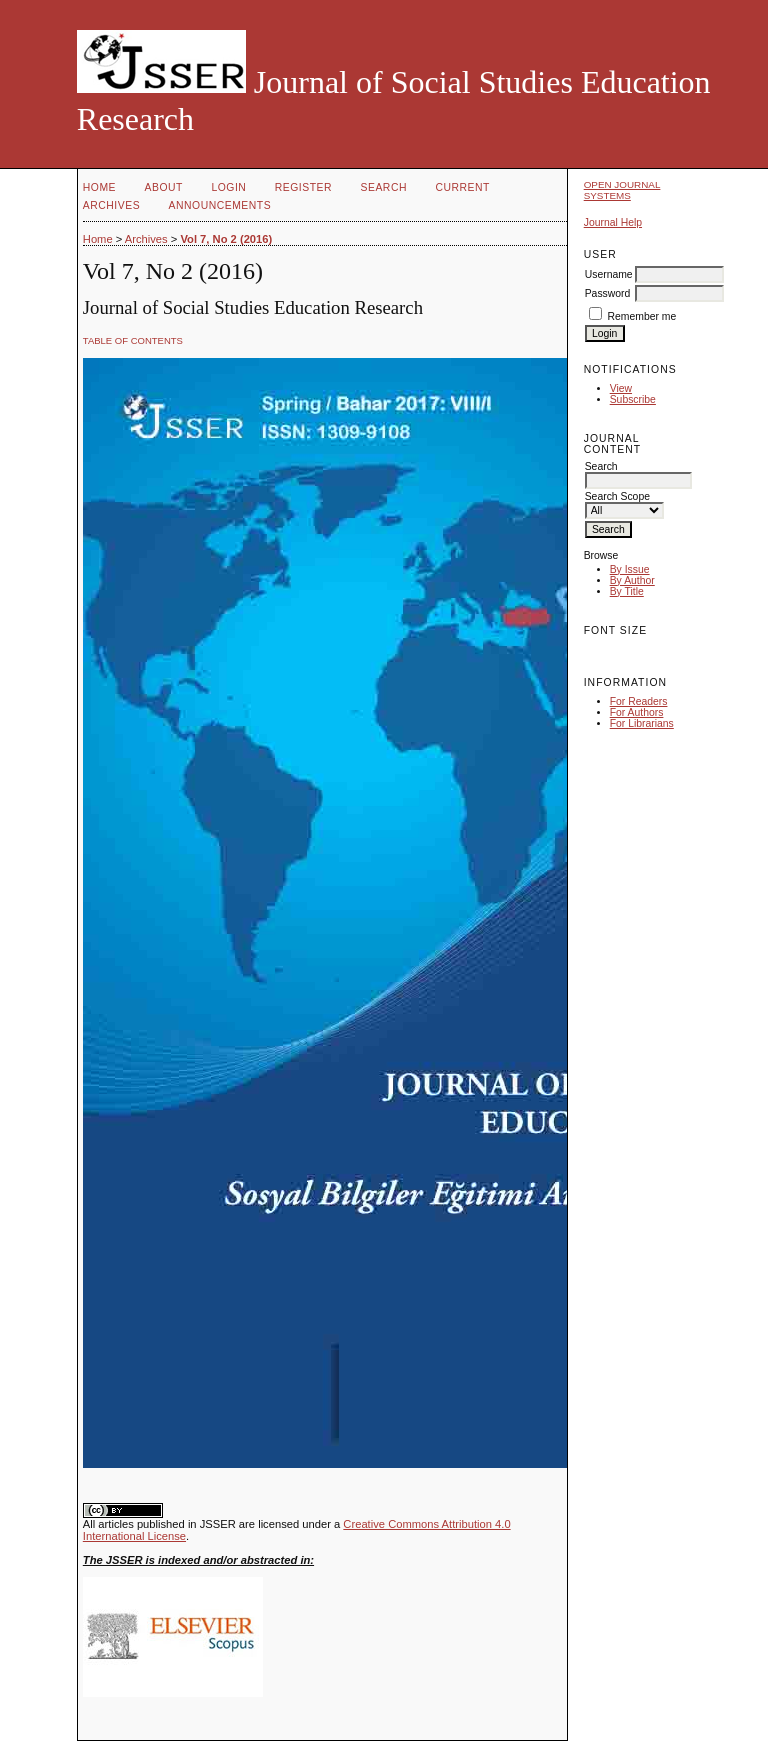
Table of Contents (133, 340)
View (621, 388)
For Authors (637, 712)
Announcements (220, 205)
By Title (627, 591)
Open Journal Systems (622, 190)
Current (462, 187)
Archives (111, 205)
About (164, 187)
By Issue (630, 569)
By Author (632, 580)
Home (99, 187)
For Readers (639, 701)
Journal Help (613, 222)
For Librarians (642, 723)
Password (608, 293)
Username (609, 274)
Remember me (642, 316)
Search (384, 187)
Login (228, 187)
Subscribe (633, 399)
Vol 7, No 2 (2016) (226, 239)
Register (303, 187)
